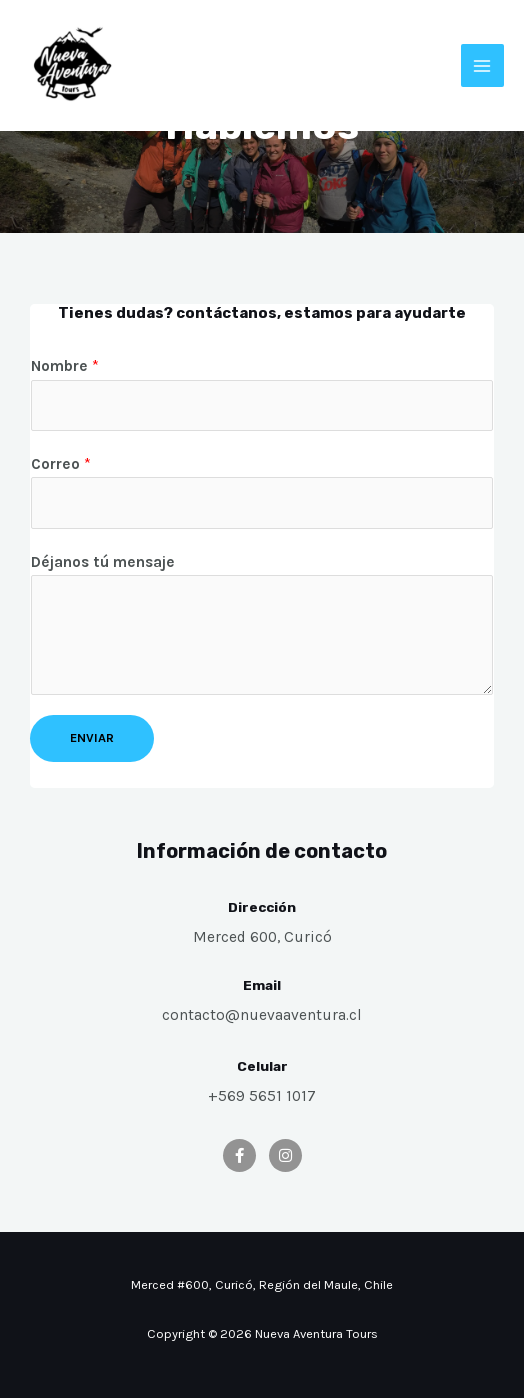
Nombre (65, 366)
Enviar (92, 737)
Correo (61, 464)
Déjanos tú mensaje (103, 562)
